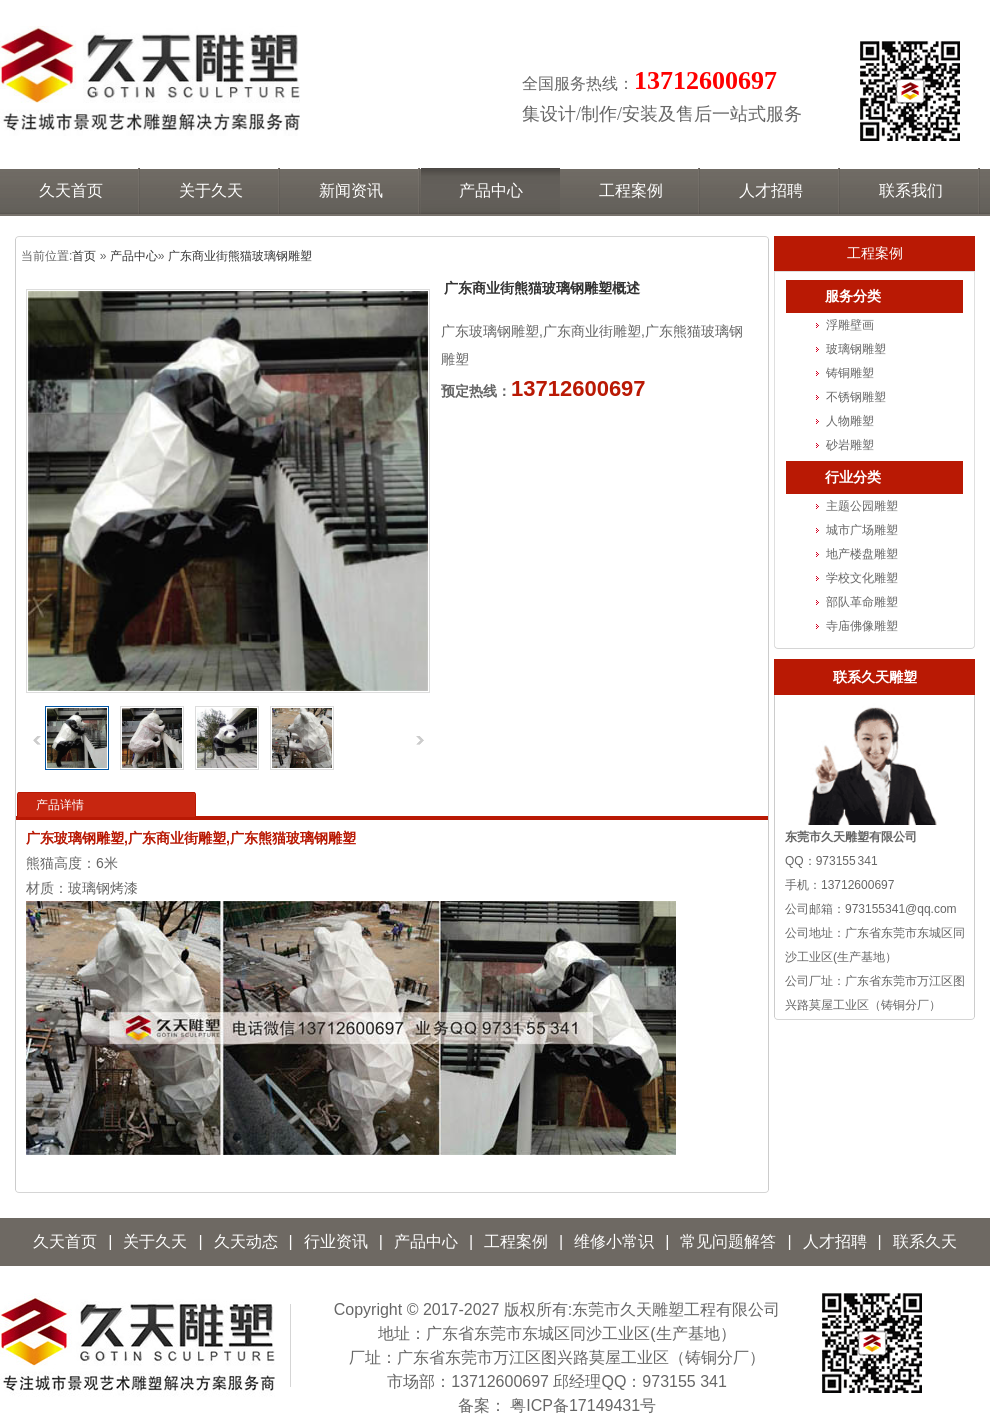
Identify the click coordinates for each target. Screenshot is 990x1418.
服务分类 (853, 296)
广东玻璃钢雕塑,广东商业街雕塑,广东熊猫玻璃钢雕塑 (191, 838)
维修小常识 (614, 1241)
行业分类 (853, 477)
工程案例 (875, 253)
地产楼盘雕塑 (862, 554)
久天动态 (246, 1241)
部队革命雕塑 (862, 602)
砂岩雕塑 (850, 445)
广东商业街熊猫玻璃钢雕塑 (240, 256)
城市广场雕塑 (862, 530)
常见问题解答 (728, 1241)
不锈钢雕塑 (856, 397)
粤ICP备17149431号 (583, 1405)
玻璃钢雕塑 (856, 349)
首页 (84, 256)
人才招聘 (835, 1241)
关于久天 (155, 1241)
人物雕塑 (850, 421)
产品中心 (134, 256)
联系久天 (925, 1241)
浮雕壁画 (850, 325)
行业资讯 (336, 1241)
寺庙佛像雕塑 (862, 626)
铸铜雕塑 (850, 373)
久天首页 (65, 1241)
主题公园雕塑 (862, 506)
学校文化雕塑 (862, 578)
